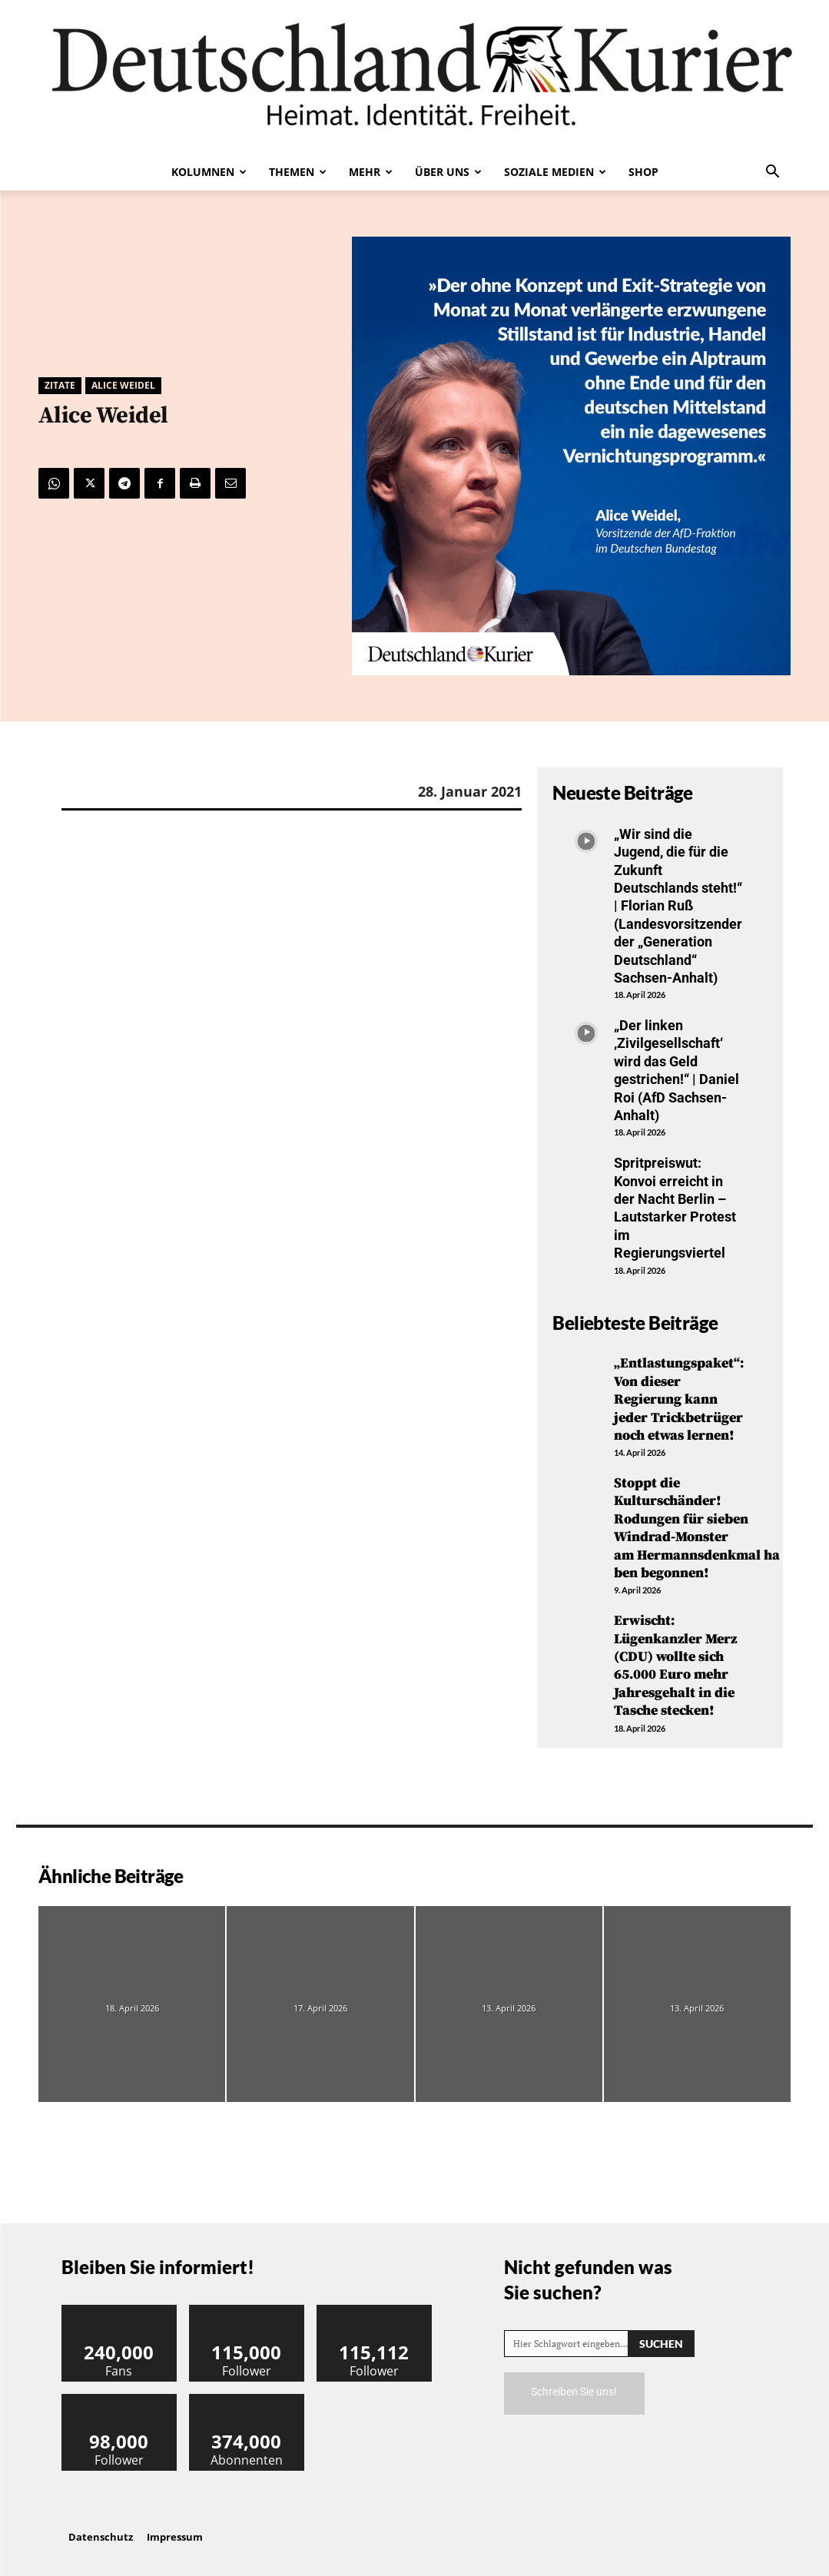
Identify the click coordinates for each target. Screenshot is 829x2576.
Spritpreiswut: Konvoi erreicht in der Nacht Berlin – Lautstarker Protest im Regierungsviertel (675, 1208)
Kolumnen (209, 171)
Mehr (371, 171)
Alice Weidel (123, 385)
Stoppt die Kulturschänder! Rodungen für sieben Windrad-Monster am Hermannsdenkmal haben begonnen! (697, 1528)
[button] (772, 172)
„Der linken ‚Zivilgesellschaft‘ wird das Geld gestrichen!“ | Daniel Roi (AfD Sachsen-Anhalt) (676, 1070)
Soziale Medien (555, 171)
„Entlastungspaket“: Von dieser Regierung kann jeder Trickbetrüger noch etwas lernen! (679, 1399)
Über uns (448, 171)
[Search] (661, 2343)
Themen (298, 171)
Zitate (59, 385)
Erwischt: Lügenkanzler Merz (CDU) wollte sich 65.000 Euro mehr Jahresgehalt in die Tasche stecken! (675, 1665)
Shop (643, 171)
